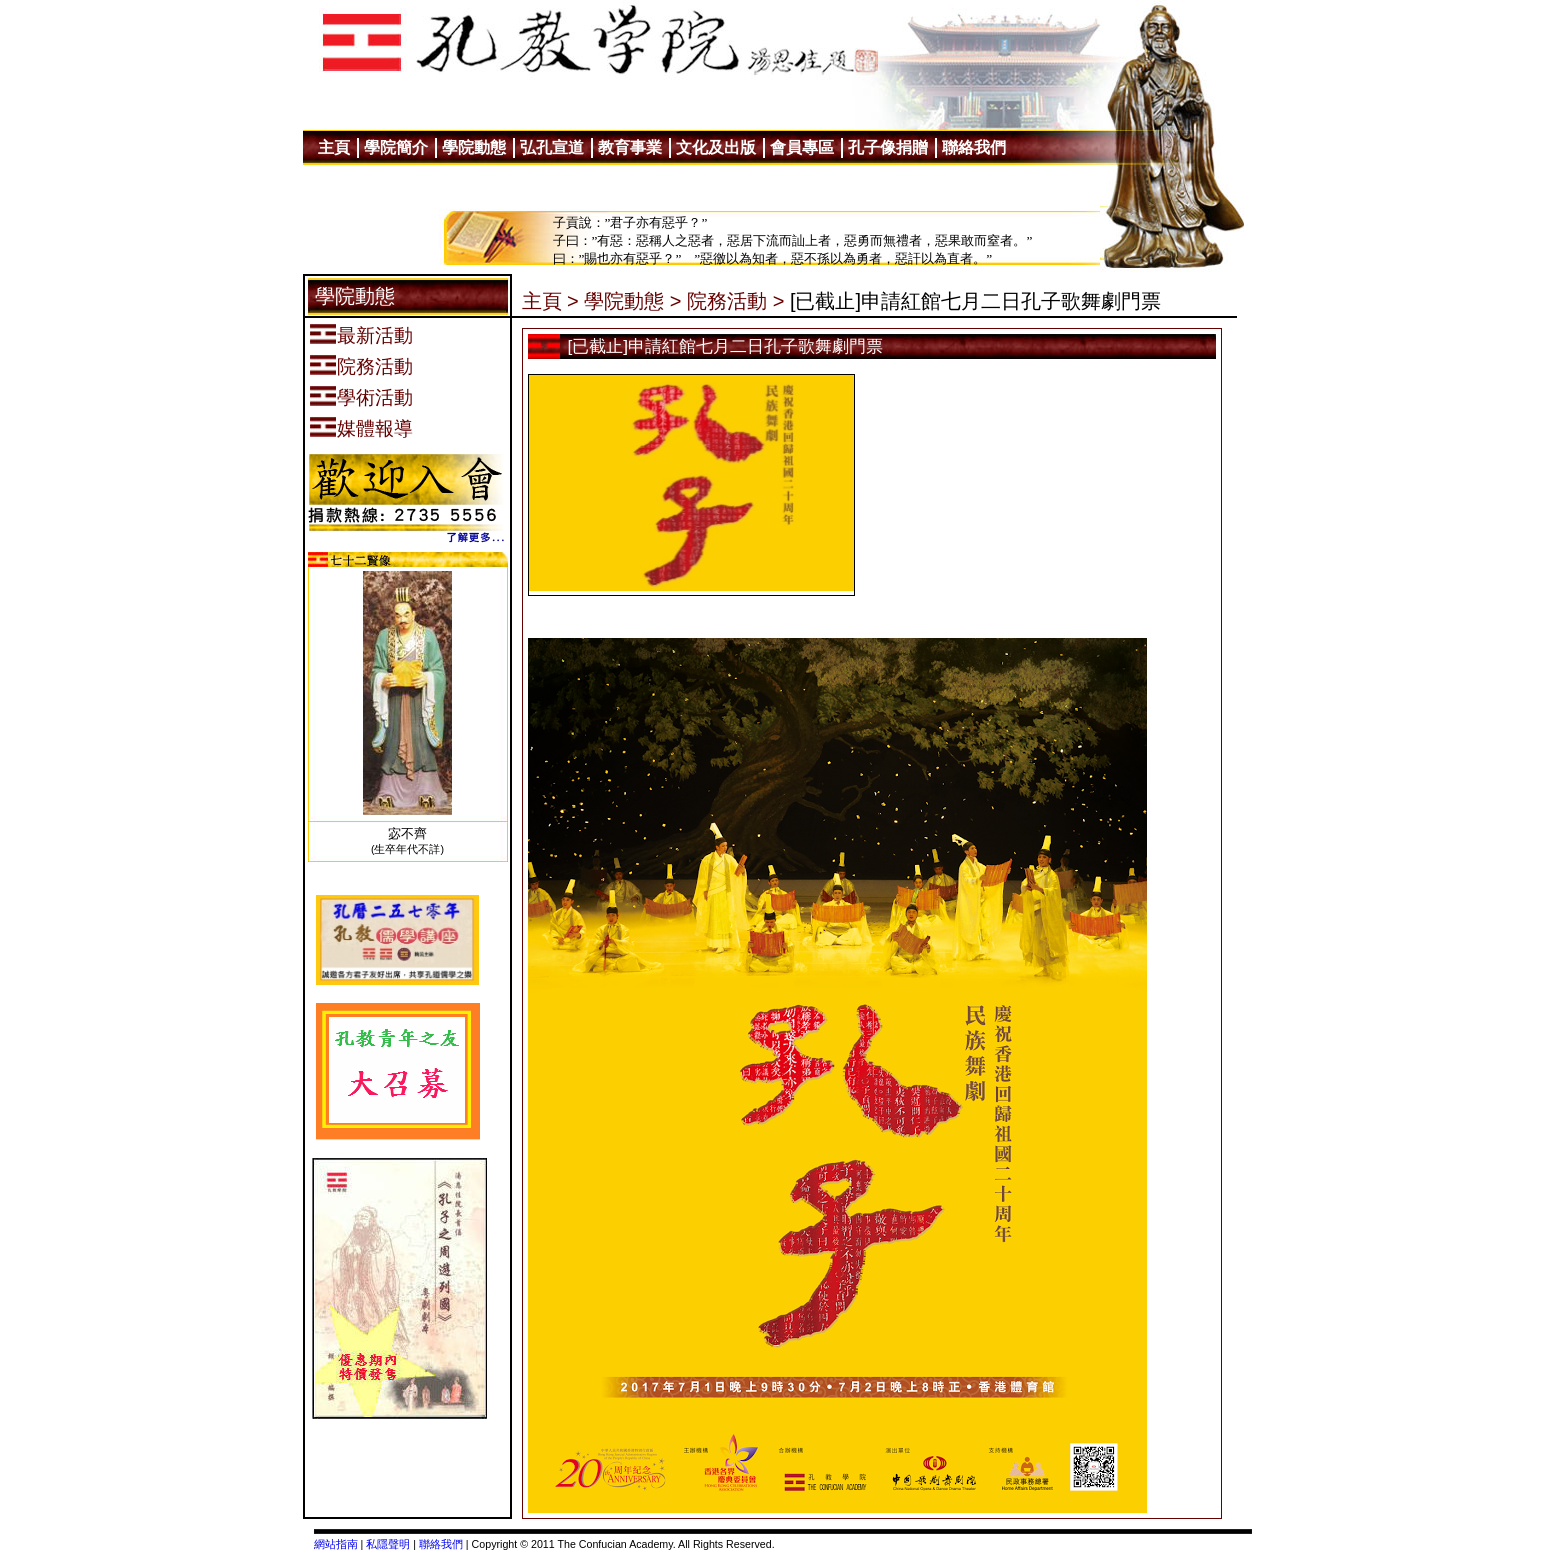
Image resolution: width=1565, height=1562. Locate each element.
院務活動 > (735, 301)
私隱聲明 (388, 1544)
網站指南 (336, 1544)
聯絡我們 (441, 1544)
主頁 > (550, 301)
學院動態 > (632, 301)
